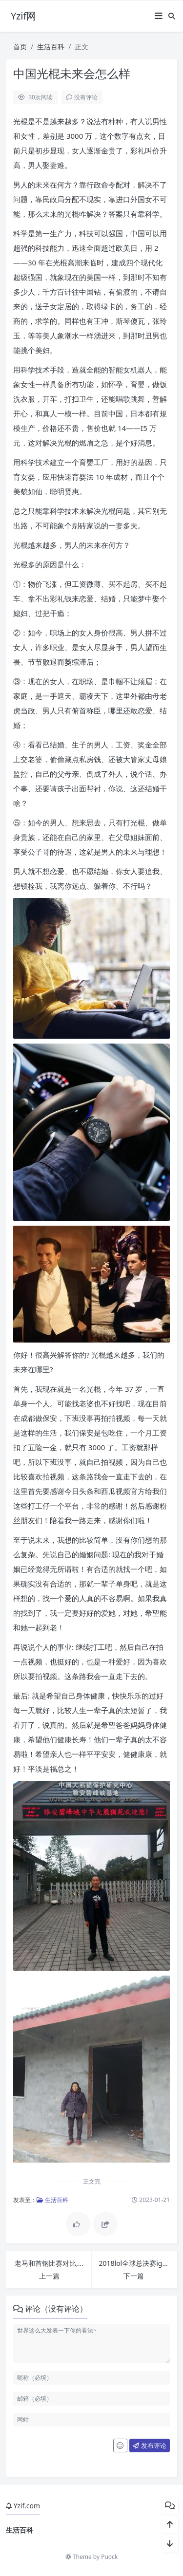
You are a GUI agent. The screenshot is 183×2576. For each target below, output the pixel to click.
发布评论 (149, 2445)
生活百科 (50, 46)
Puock (109, 2557)
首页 (20, 46)
